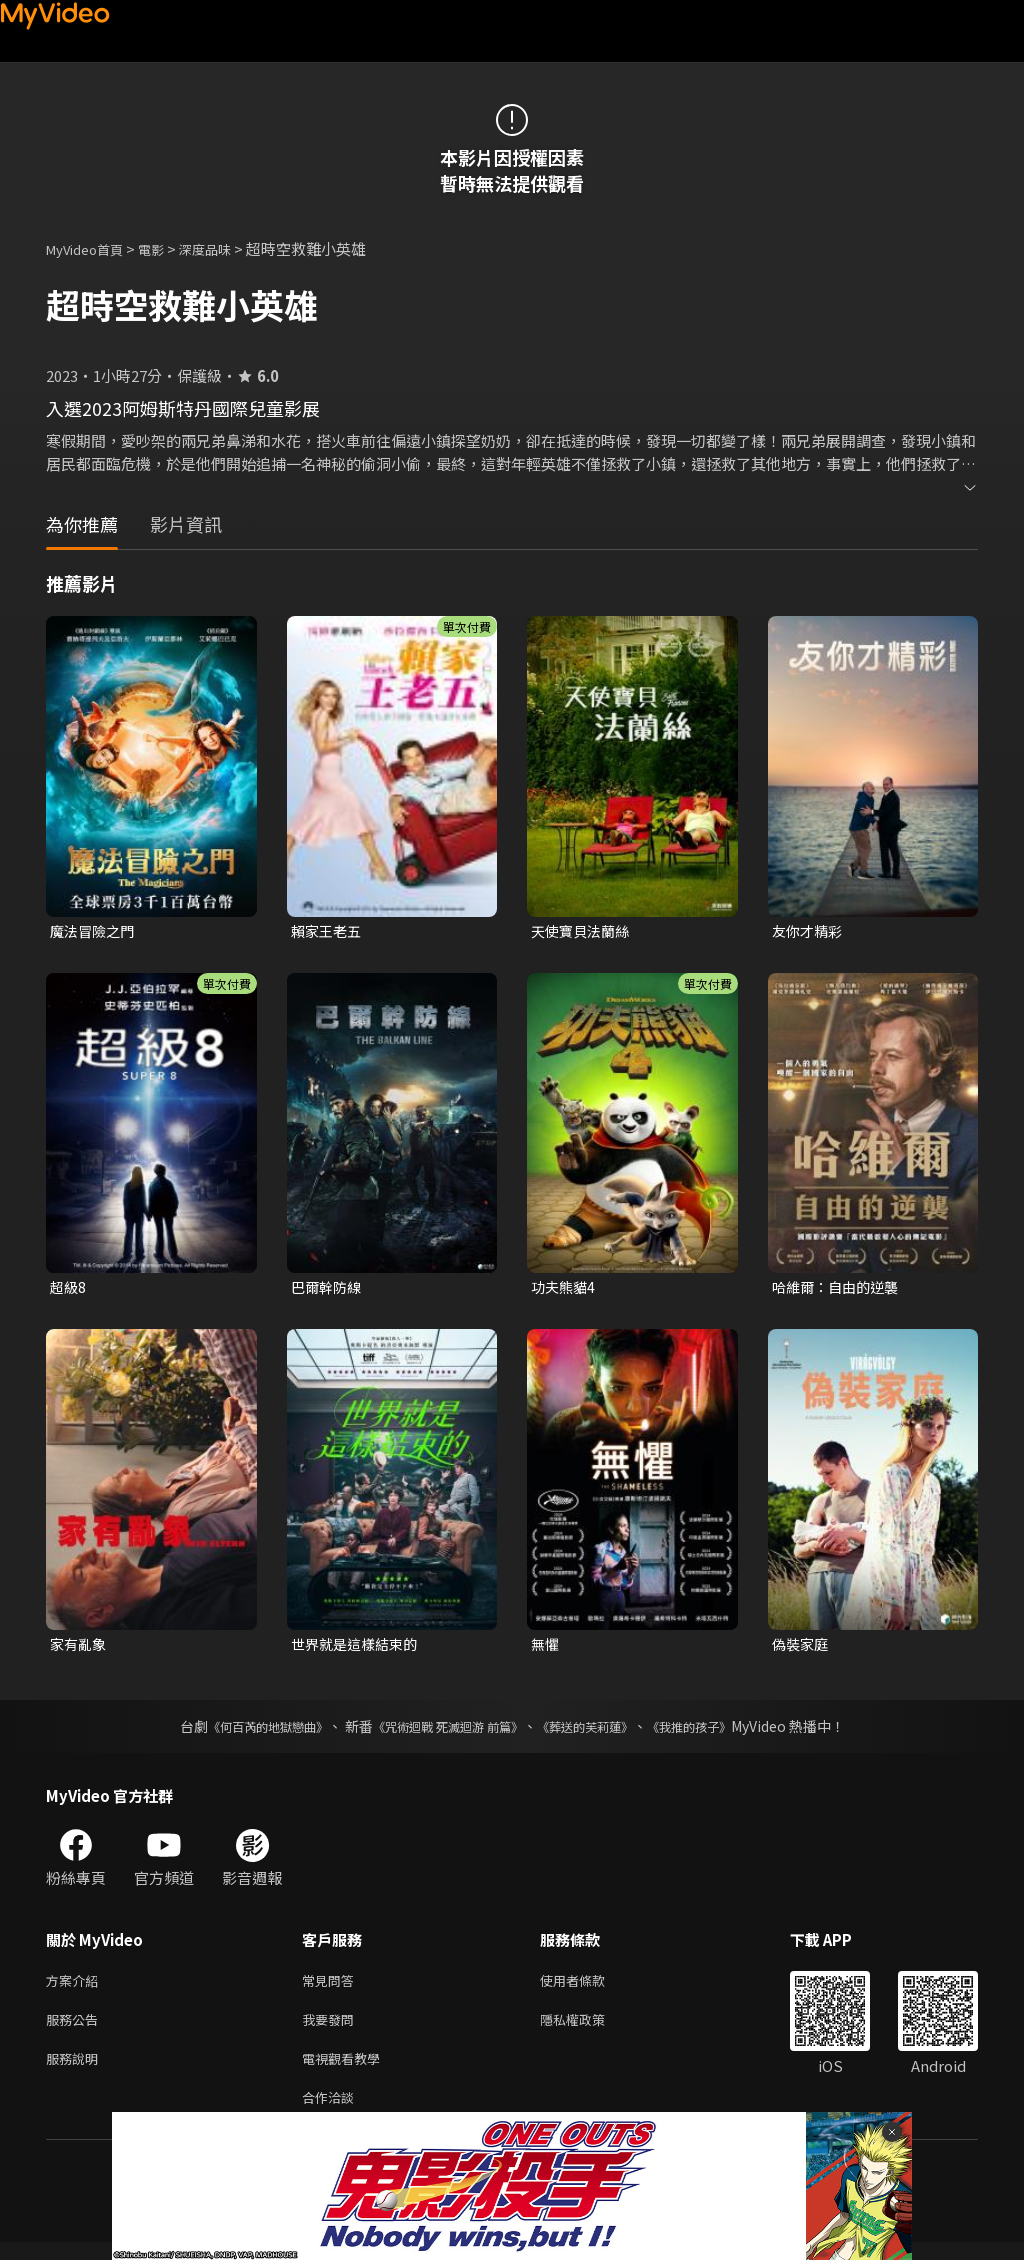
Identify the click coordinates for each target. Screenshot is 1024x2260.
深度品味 (227, 248)
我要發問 (332, 2029)
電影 (167, 248)
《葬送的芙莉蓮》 (600, 1732)
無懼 (546, 1648)
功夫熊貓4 (565, 1289)
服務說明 (76, 2071)
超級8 (69, 1289)
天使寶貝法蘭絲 (583, 931)
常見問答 (332, 1987)
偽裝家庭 (802, 1648)
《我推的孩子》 (719, 1732)
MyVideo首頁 (91, 248)
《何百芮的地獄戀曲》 (241, 1732)
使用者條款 (589, 1987)
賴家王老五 (328, 931)
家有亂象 (80, 1648)
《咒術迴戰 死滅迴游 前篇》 (443, 1732)
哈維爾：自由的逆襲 (839, 1289)
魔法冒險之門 (95, 931)
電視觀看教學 (347, 2071)
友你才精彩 (809, 931)
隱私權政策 (589, 2029)
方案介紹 (76, 1987)
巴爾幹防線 (328, 1289)
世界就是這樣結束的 (358, 1648)
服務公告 (76, 2029)
